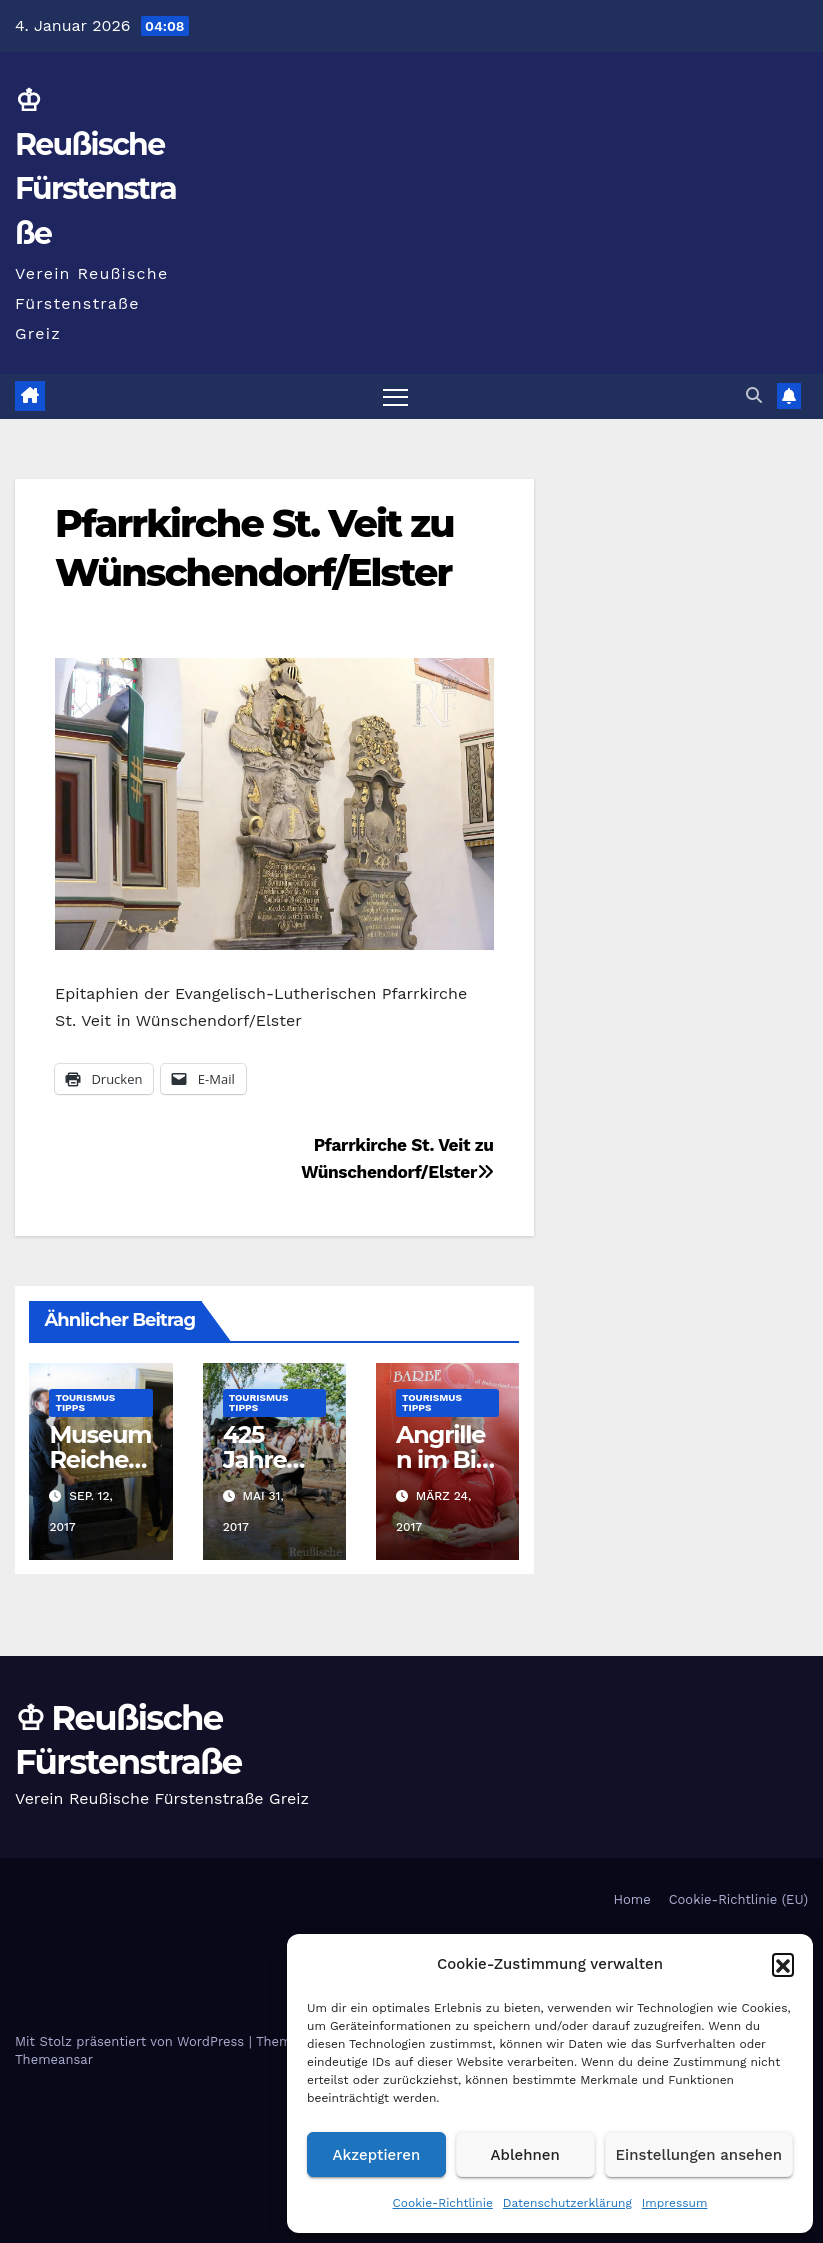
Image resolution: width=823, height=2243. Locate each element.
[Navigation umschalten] (395, 396)
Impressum (675, 2203)
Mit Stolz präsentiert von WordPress (132, 2041)
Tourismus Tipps (85, 1402)
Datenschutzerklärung (567, 2203)
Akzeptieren (377, 2155)
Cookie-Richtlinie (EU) (738, 1899)
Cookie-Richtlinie (443, 2203)
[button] (783, 1964)
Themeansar (54, 2059)
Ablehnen (525, 2155)
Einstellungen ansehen (699, 2155)
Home (632, 1899)
